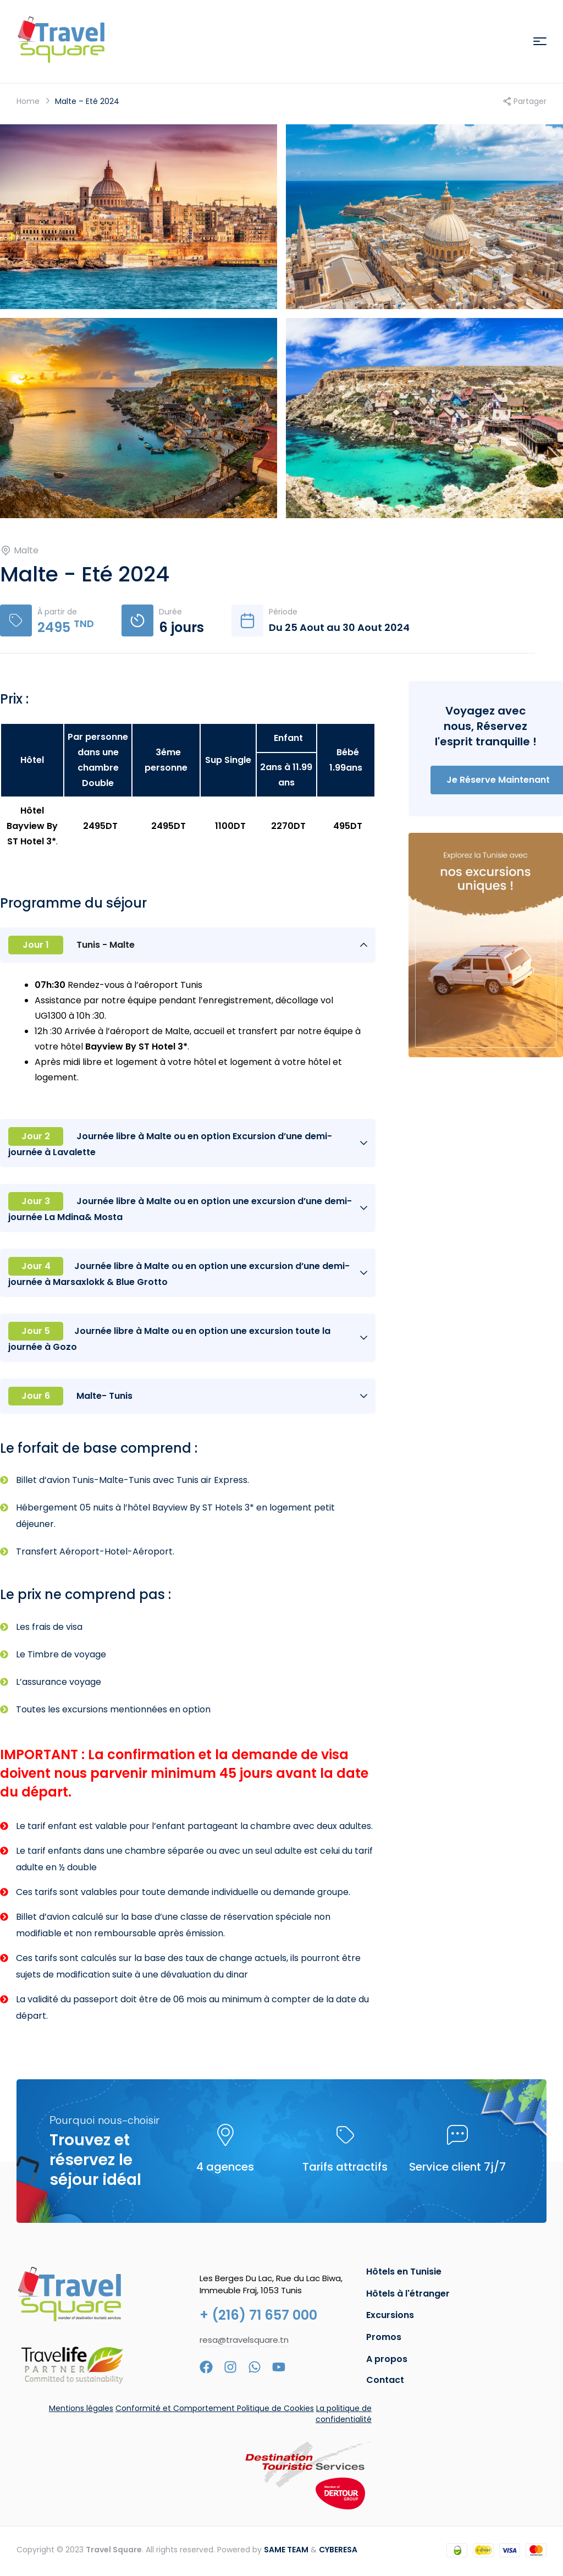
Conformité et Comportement (176, 2408)
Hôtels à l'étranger (408, 2293)
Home (28, 101)
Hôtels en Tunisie (403, 2271)
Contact (385, 2380)
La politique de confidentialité (344, 2414)
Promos (383, 2337)
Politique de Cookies (275, 2408)
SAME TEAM (286, 2549)
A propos (386, 2359)
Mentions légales (81, 2408)
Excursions (390, 2315)
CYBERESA (338, 2549)
